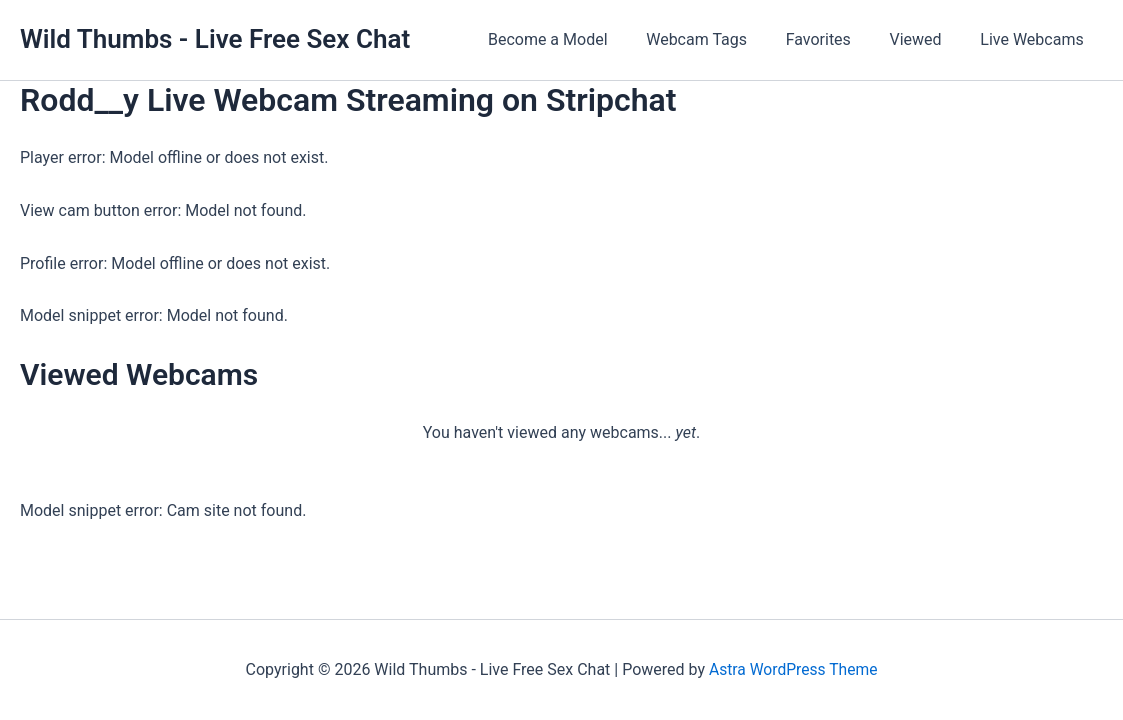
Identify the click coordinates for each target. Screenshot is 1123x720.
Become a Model (578, 39)
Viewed (926, 39)
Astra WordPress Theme (793, 669)
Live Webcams (1035, 39)
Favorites (834, 39)
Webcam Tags (719, 39)
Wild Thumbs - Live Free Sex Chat (215, 39)
